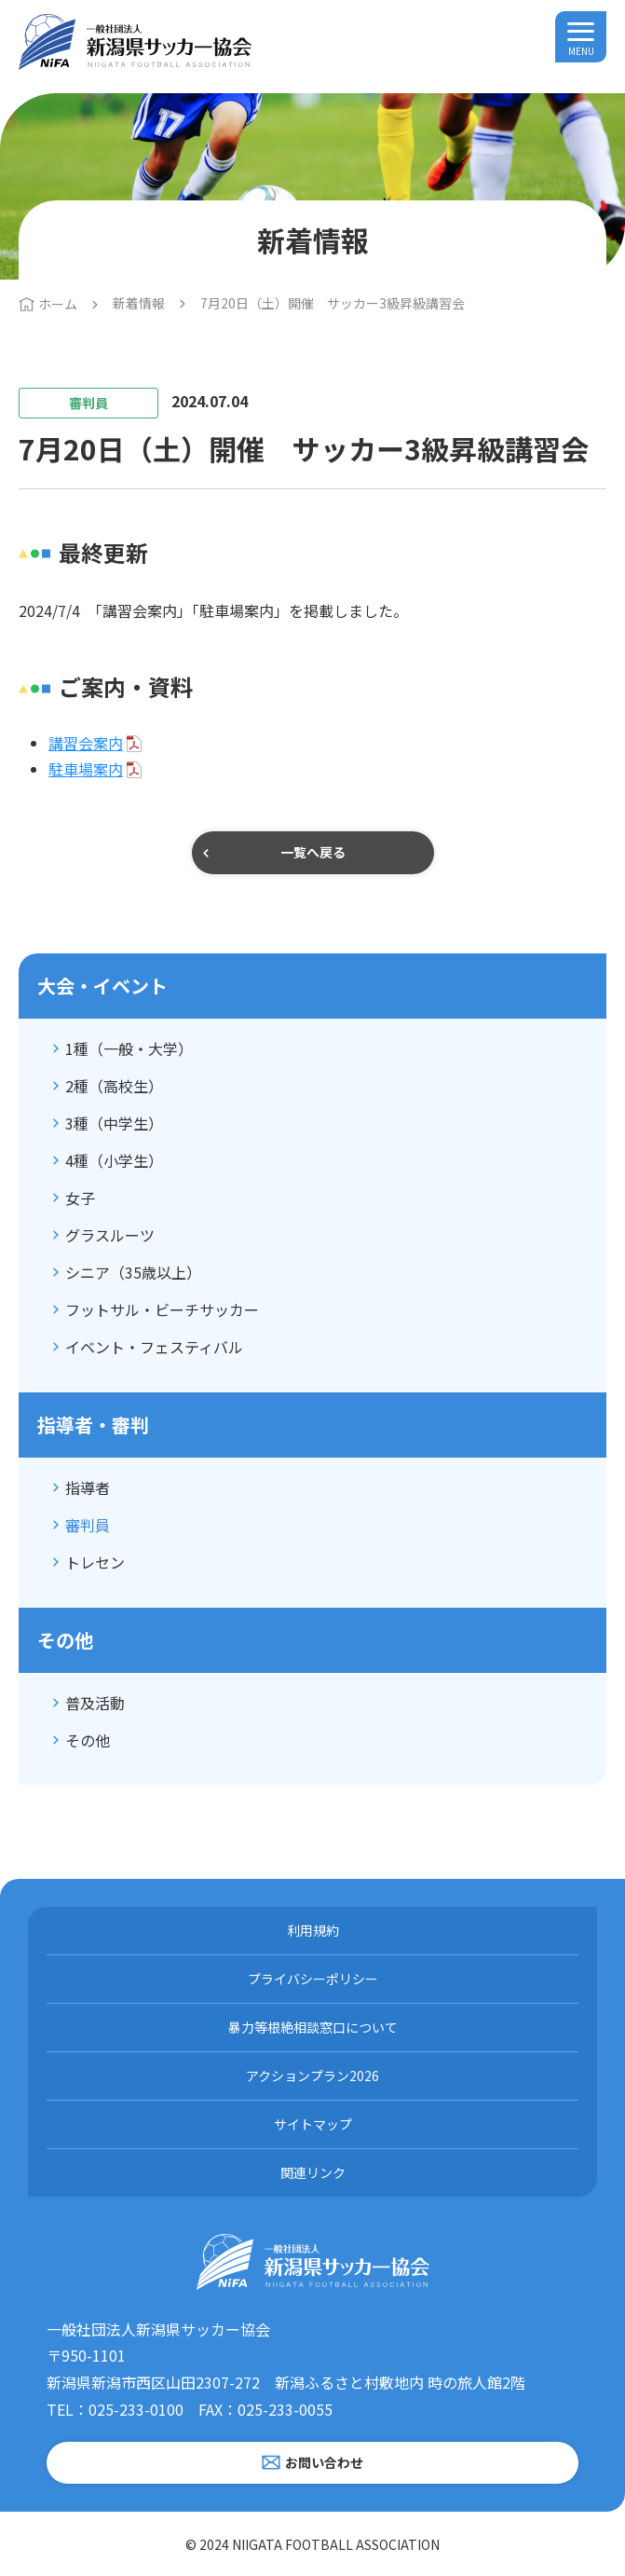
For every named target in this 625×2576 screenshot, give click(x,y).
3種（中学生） (114, 1123)
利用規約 (313, 1930)
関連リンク (313, 2172)
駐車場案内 (85, 769)
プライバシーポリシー (313, 1978)
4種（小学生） (114, 1160)
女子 (80, 1197)
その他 (87, 1740)
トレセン (95, 1562)
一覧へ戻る (313, 852)
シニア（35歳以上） (133, 1272)
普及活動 (95, 1703)
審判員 (87, 1525)
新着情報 (139, 303)
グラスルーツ (110, 1235)
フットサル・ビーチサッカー (162, 1309)
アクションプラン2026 (312, 2075)
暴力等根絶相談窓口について (313, 2027)
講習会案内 (85, 743)
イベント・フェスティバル (154, 1347)
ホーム (57, 304)
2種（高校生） (114, 1086)
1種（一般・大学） (129, 1048)
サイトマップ (313, 2124)
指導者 (87, 1487)
